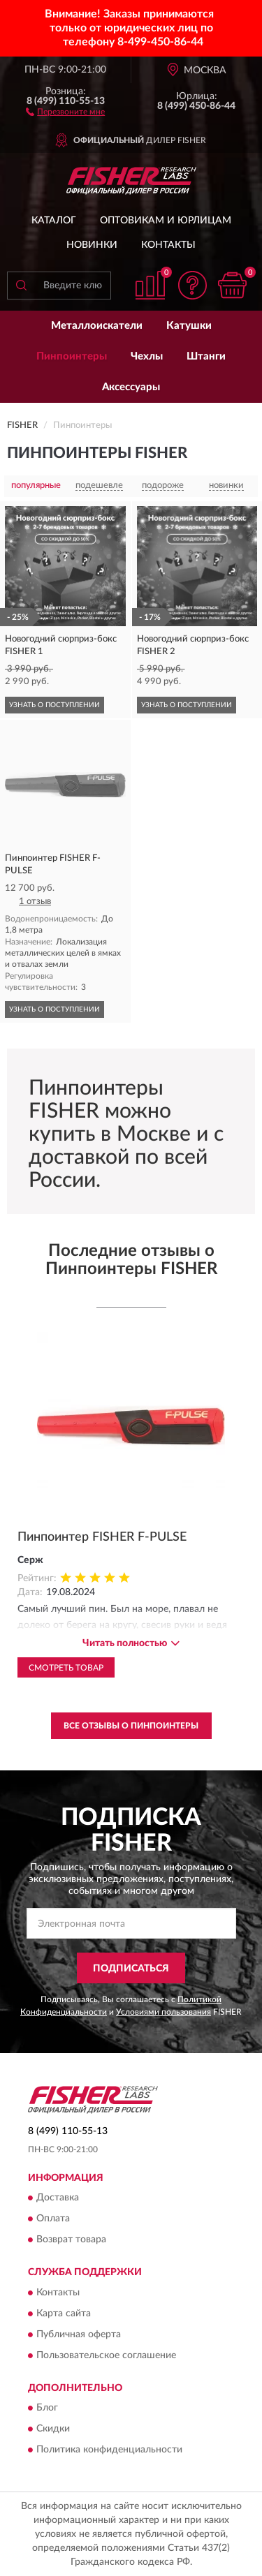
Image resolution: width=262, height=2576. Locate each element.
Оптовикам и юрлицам (165, 220)
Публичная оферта (78, 2334)
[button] (65, 111)
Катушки (189, 325)
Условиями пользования (163, 2012)
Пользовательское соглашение (106, 2355)
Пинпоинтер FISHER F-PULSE (102, 1537)
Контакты (168, 245)
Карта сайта (63, 2313)
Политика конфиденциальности (109, 2450)
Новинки (91, 245)
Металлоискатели (97, 325)
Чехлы (147, 356)
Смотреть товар (66, 1668)
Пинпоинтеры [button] (71, 356)
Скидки (53, 2429)
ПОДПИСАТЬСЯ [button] (131, 1969)
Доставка (57, 2198)
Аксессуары (131, 387)
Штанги (206, 356)
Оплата (53, 2219)
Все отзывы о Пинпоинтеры (131, 1726)
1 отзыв (35, 901)
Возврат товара (71, 2240)
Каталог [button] (53, 220)
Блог (47, 2408)
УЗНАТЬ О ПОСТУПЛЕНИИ (54, 705)
